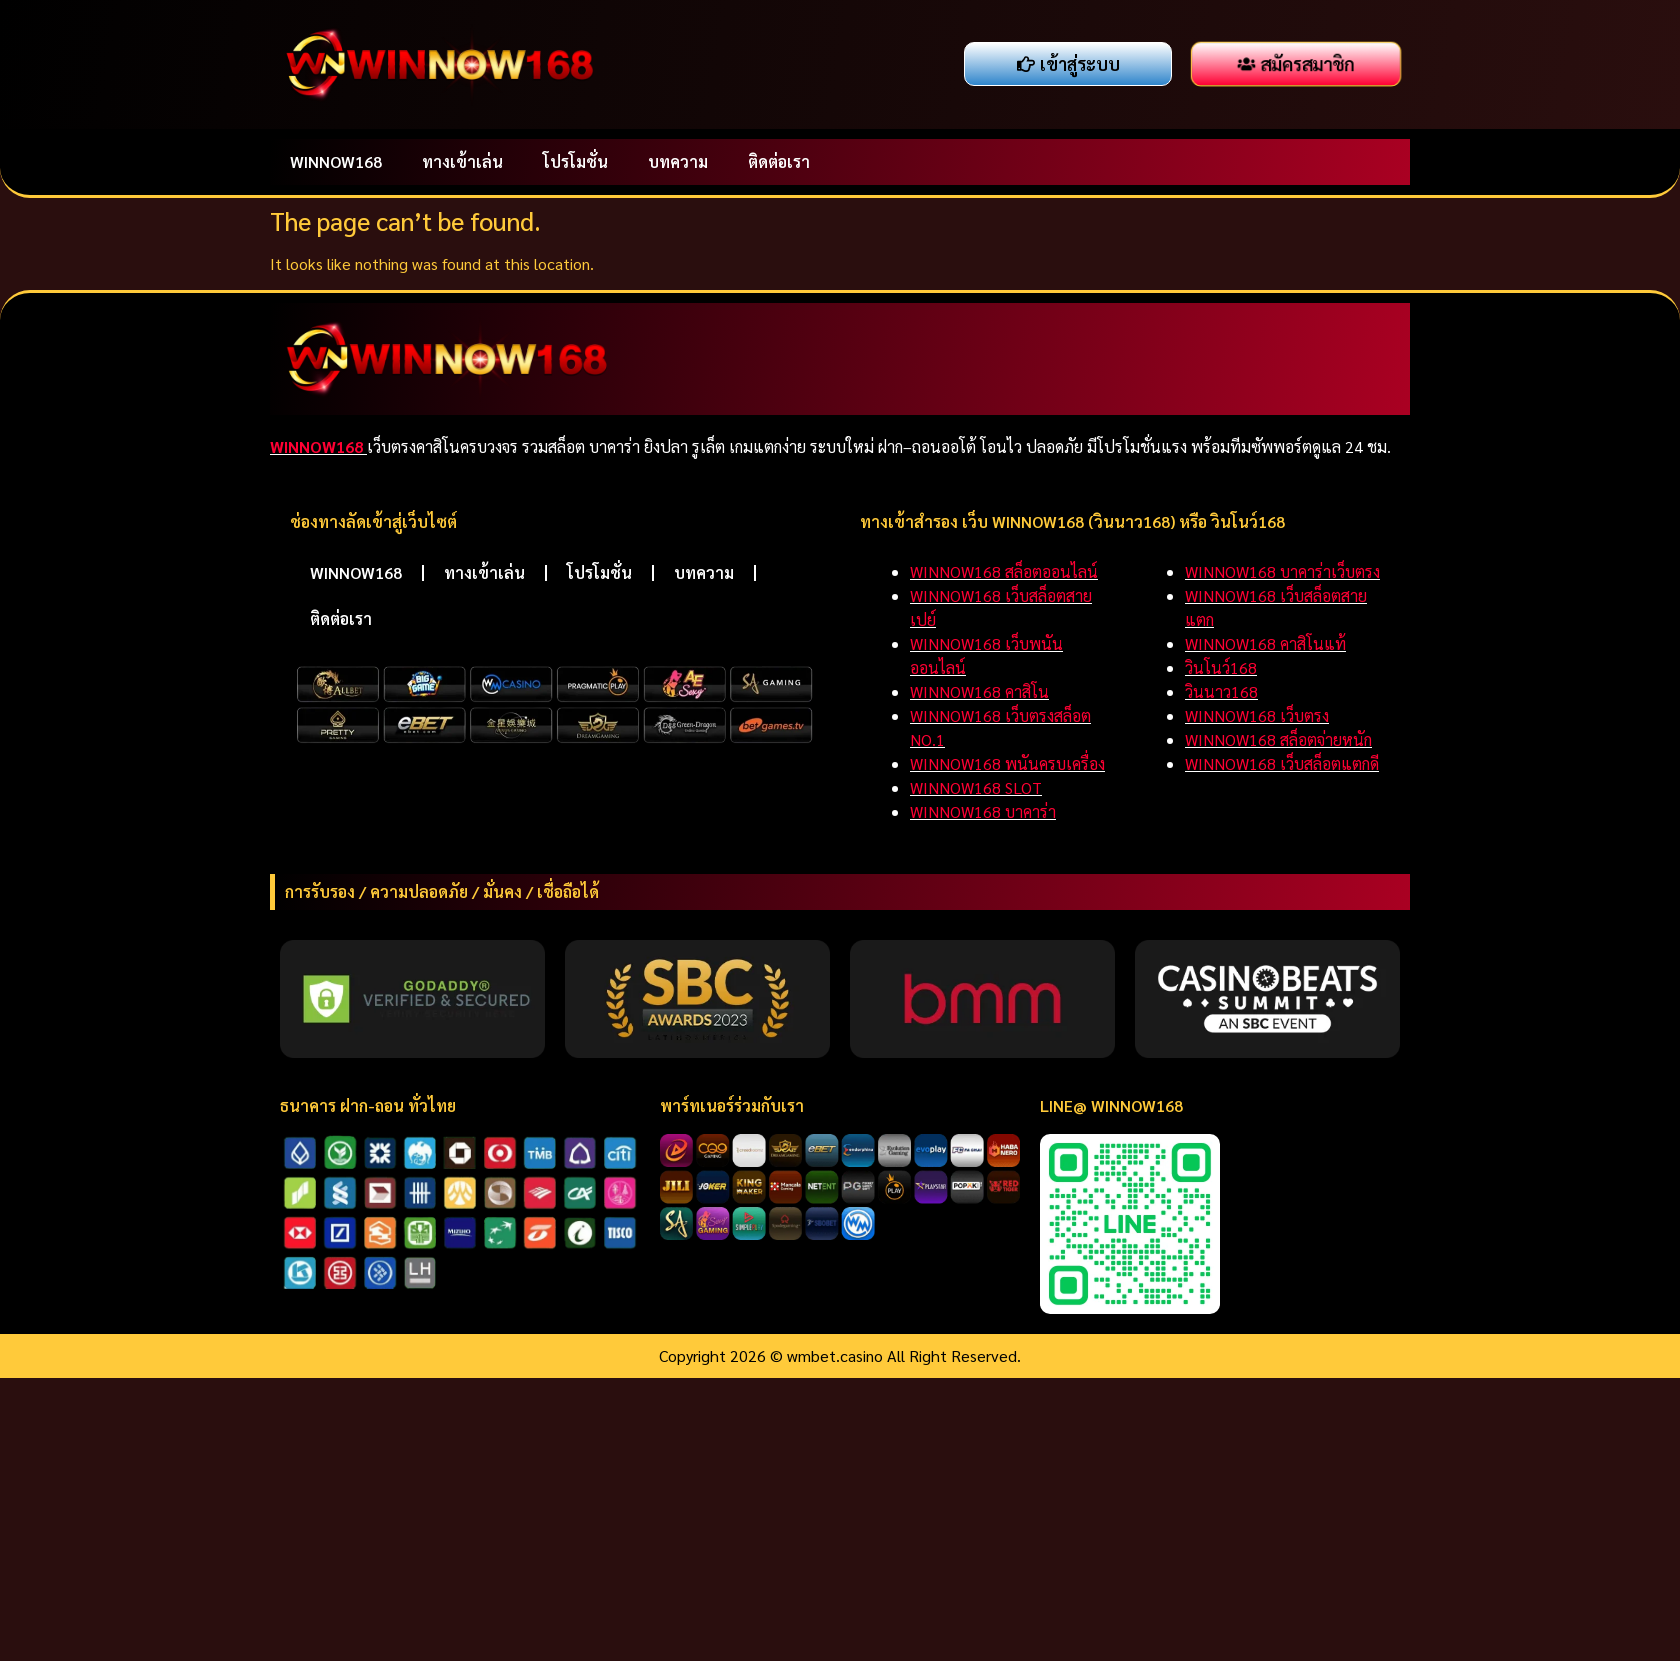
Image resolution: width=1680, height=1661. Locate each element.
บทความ (678, 161)
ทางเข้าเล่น (462, 161)
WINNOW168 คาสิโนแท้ (1265, 643)
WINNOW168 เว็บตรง (1257, 715)
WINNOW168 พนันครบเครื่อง (1007, 763)
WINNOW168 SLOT (976, 787)
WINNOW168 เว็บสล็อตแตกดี (1282, 763)
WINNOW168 (336, 161)
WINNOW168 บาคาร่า (983, 811)
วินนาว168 (1221, 691)
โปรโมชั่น (575, 161)
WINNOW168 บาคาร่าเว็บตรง (1282, 571)
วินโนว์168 (1221, 667)
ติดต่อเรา (779, 161)
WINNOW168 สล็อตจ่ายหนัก (1278, 739)
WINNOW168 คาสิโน (979, 691)
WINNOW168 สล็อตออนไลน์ (1004, 571)
